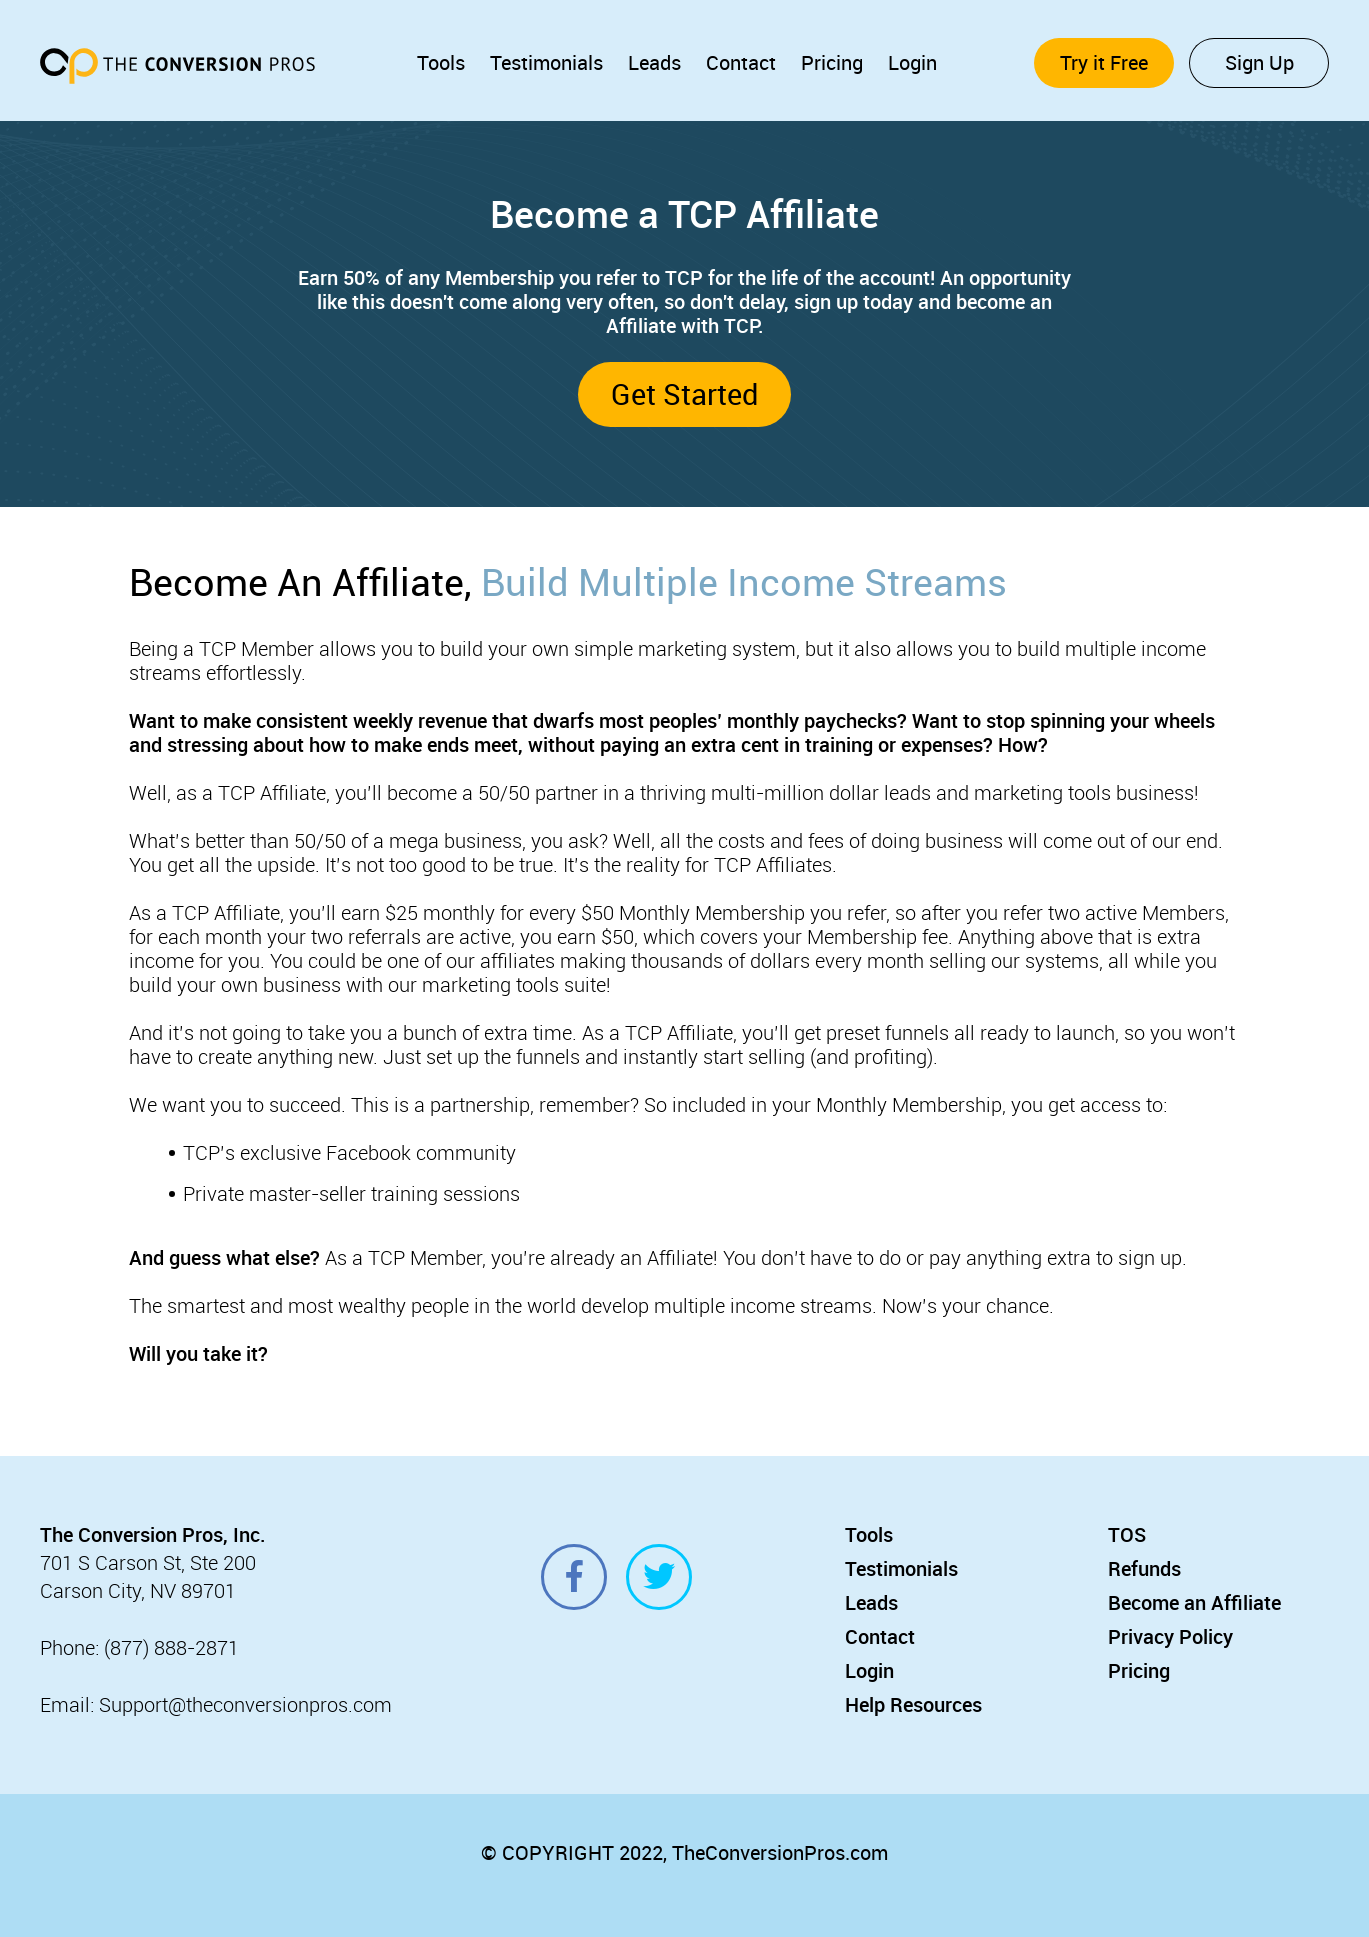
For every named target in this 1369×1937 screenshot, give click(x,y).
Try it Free (1104, 62)
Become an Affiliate (1194, 1602)
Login (912, 62)
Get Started (684, 393)
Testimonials (546, 62)
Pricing (832, 62)
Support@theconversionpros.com (245, 1704)
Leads (654, 62)
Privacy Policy (1170, 1636)
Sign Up (1259, 62)
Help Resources (913, 1704)
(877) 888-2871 (171, 1647)
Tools (441, 62)
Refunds (1144, 1568)
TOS (1127, 1534)
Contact (741, 62)
